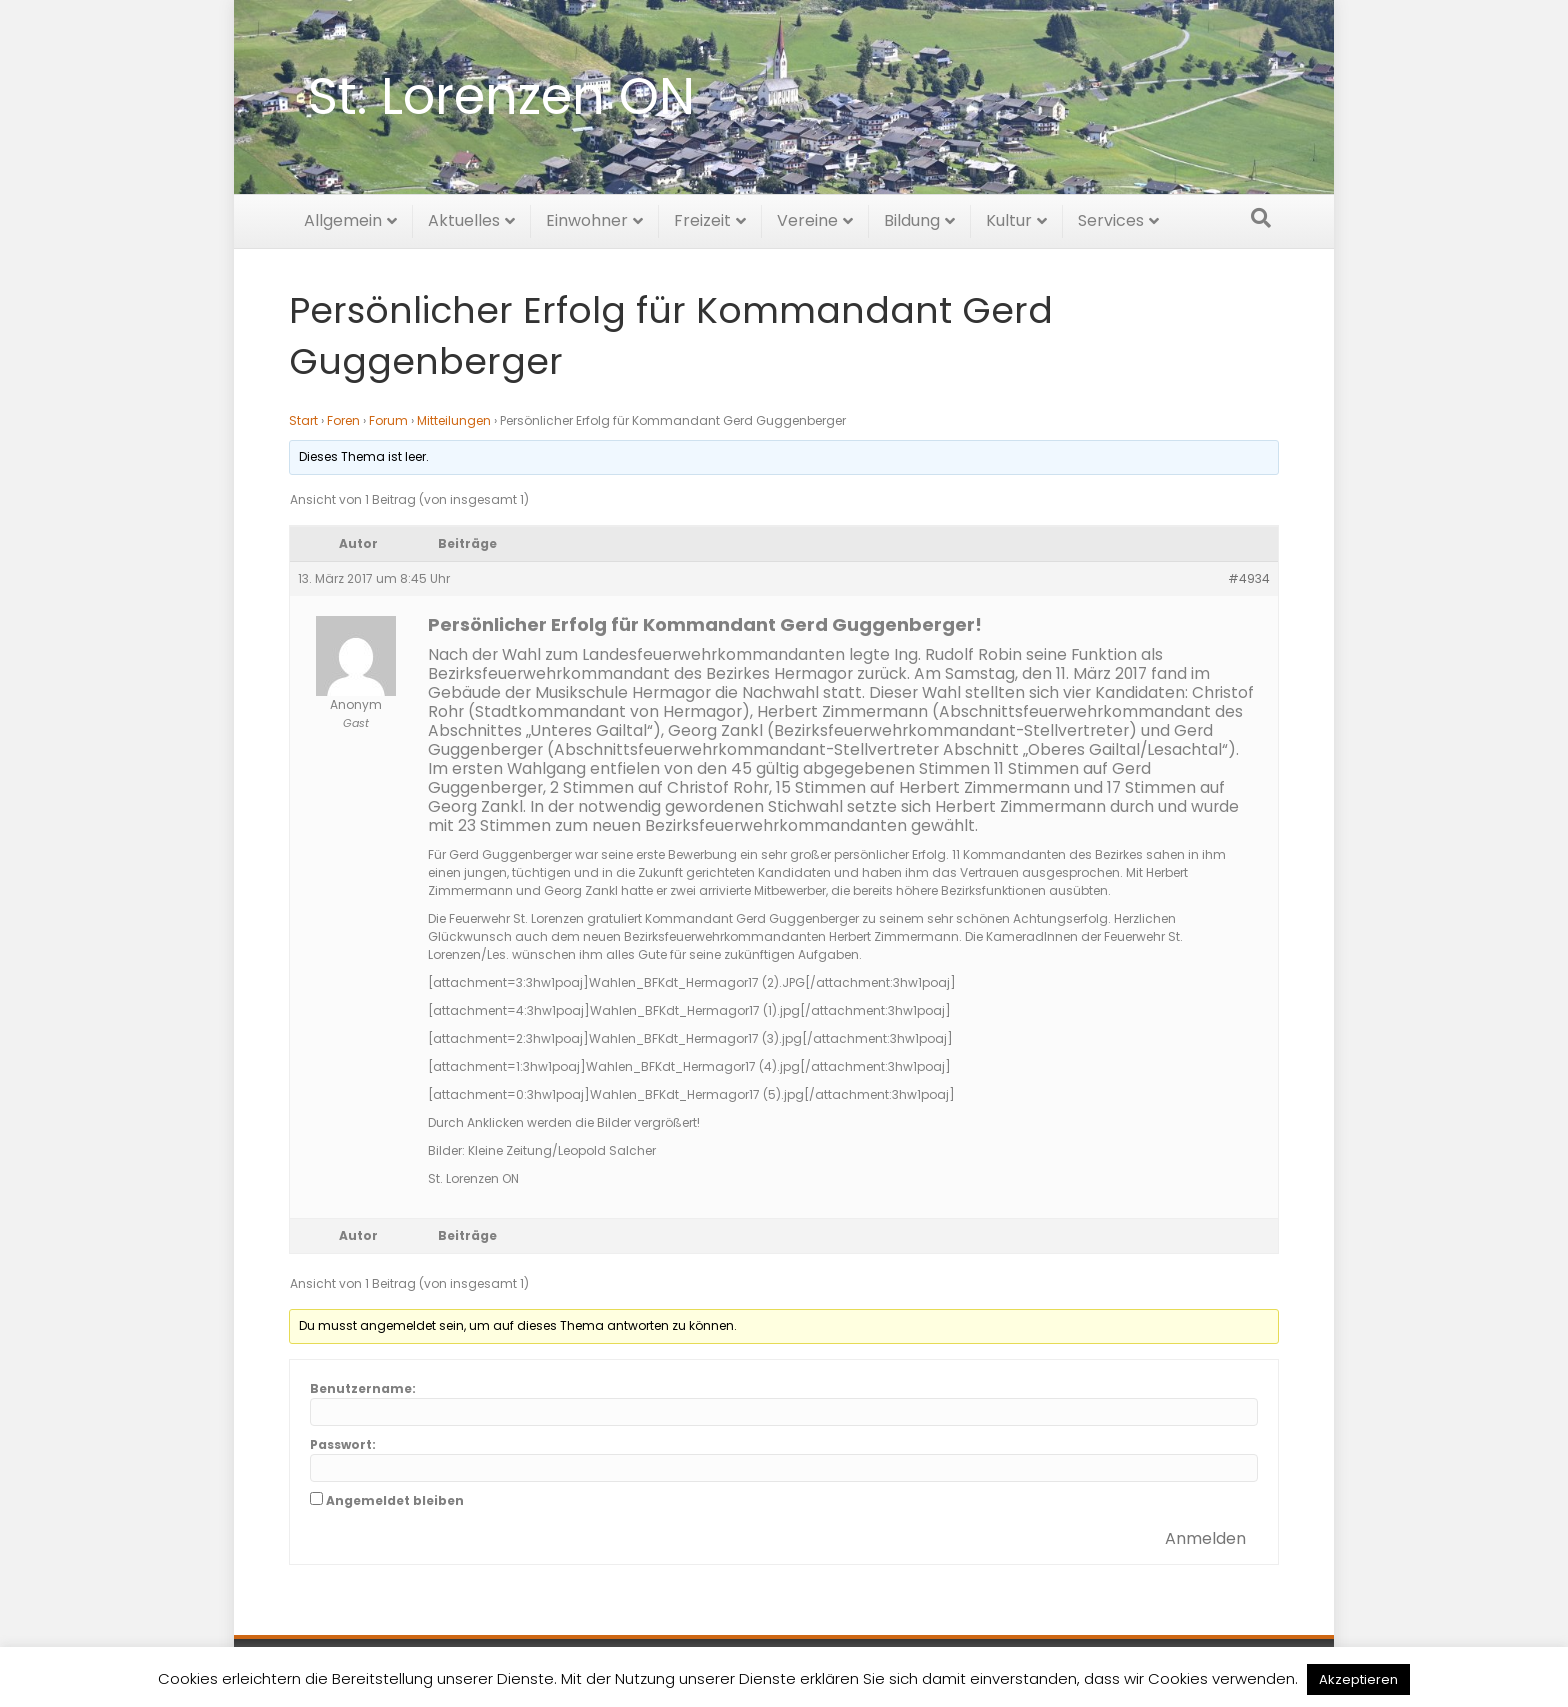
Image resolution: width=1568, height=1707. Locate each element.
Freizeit (702, 217)
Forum (388, 420)
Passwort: (343, 1444)
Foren (343, 420)
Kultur (1009, 217)
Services (1111, 217)
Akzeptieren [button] (1358, 1679)
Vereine (807, 217)
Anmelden (1205, 1538)
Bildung (912, 217)
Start (303, 420)
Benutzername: (363, 1388)
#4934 (1249, 578)
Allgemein (343, 217)
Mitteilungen (454, 420)
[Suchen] (1261, 215)
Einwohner (587, 217)
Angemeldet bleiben (395, 1500)
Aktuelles (464, 217)
